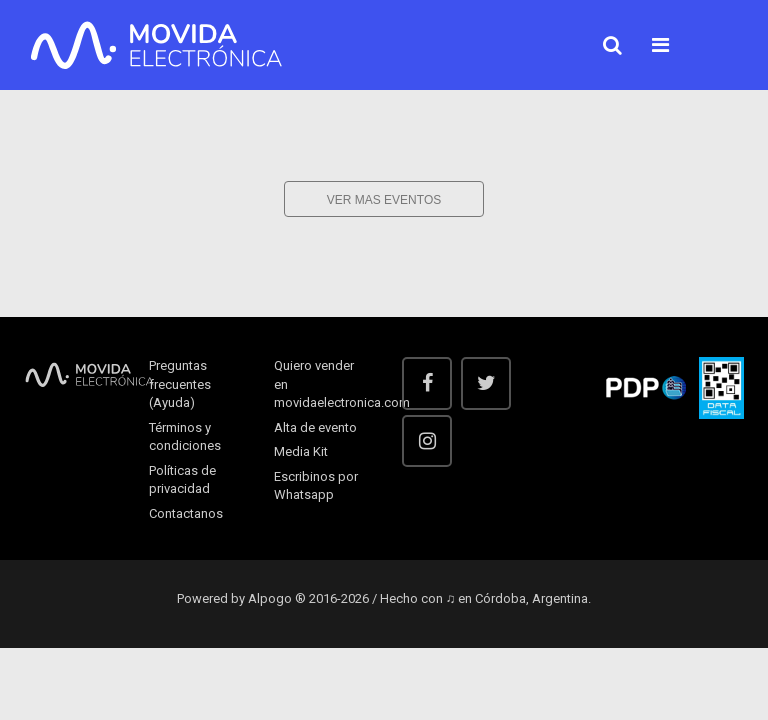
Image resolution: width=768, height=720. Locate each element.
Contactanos (186, 513)
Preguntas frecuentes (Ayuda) (180, 384)
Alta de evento (315, 427)
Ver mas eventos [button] (384, 200)
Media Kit (301, 451)
